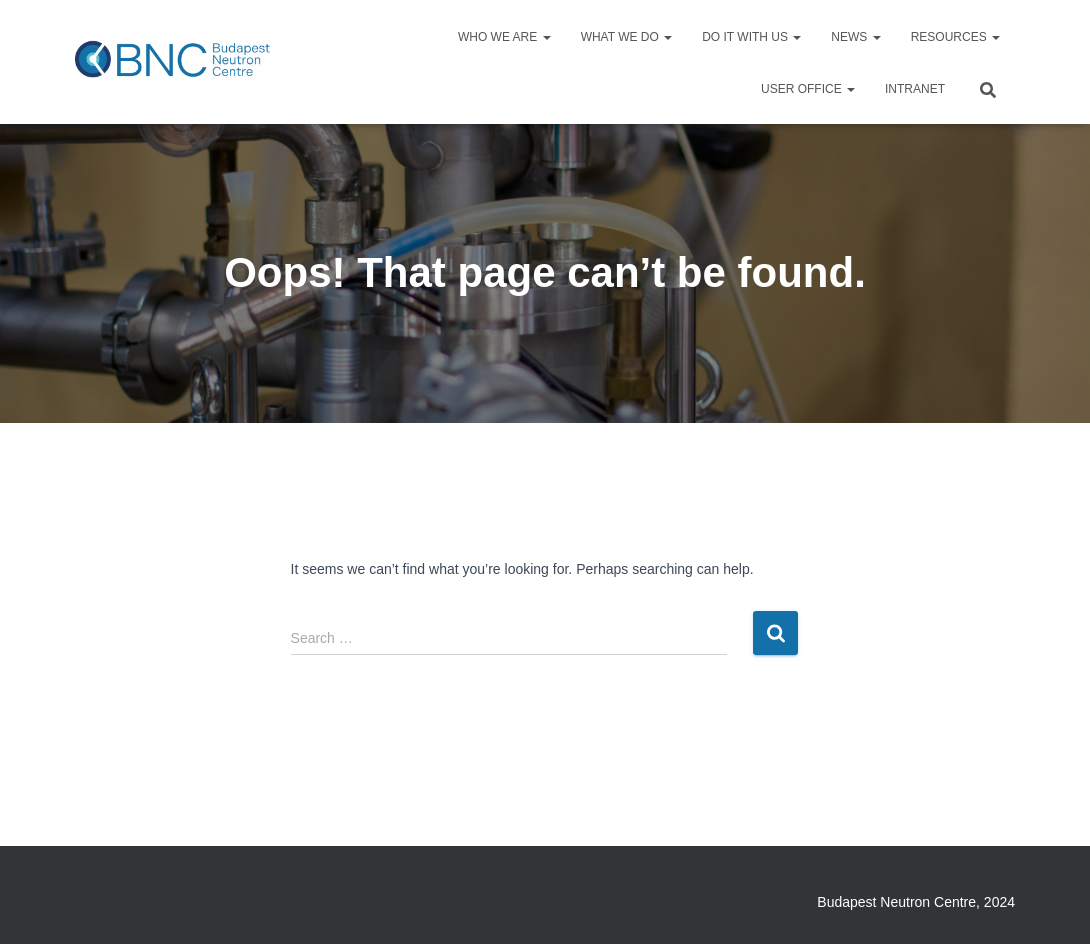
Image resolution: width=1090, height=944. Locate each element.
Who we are (504, 37)
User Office (808, 89)
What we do (627, 37)
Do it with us (751, 37)
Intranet (915, 89)
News (855, 37)
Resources (955, 37)
